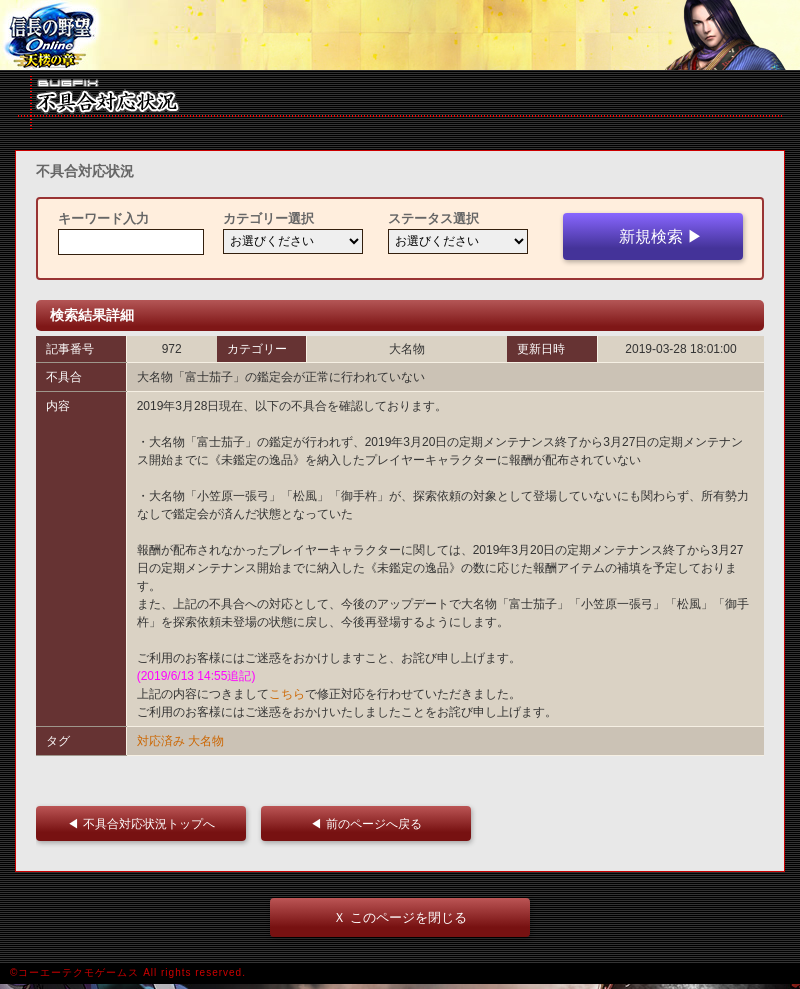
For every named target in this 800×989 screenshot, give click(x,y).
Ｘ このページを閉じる (400, 917)
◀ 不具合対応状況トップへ (146, 823)
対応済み (161, 741)
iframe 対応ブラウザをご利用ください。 (400, 35)
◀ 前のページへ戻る (371, 823)
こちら (287, 694)
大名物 (206, 741)
